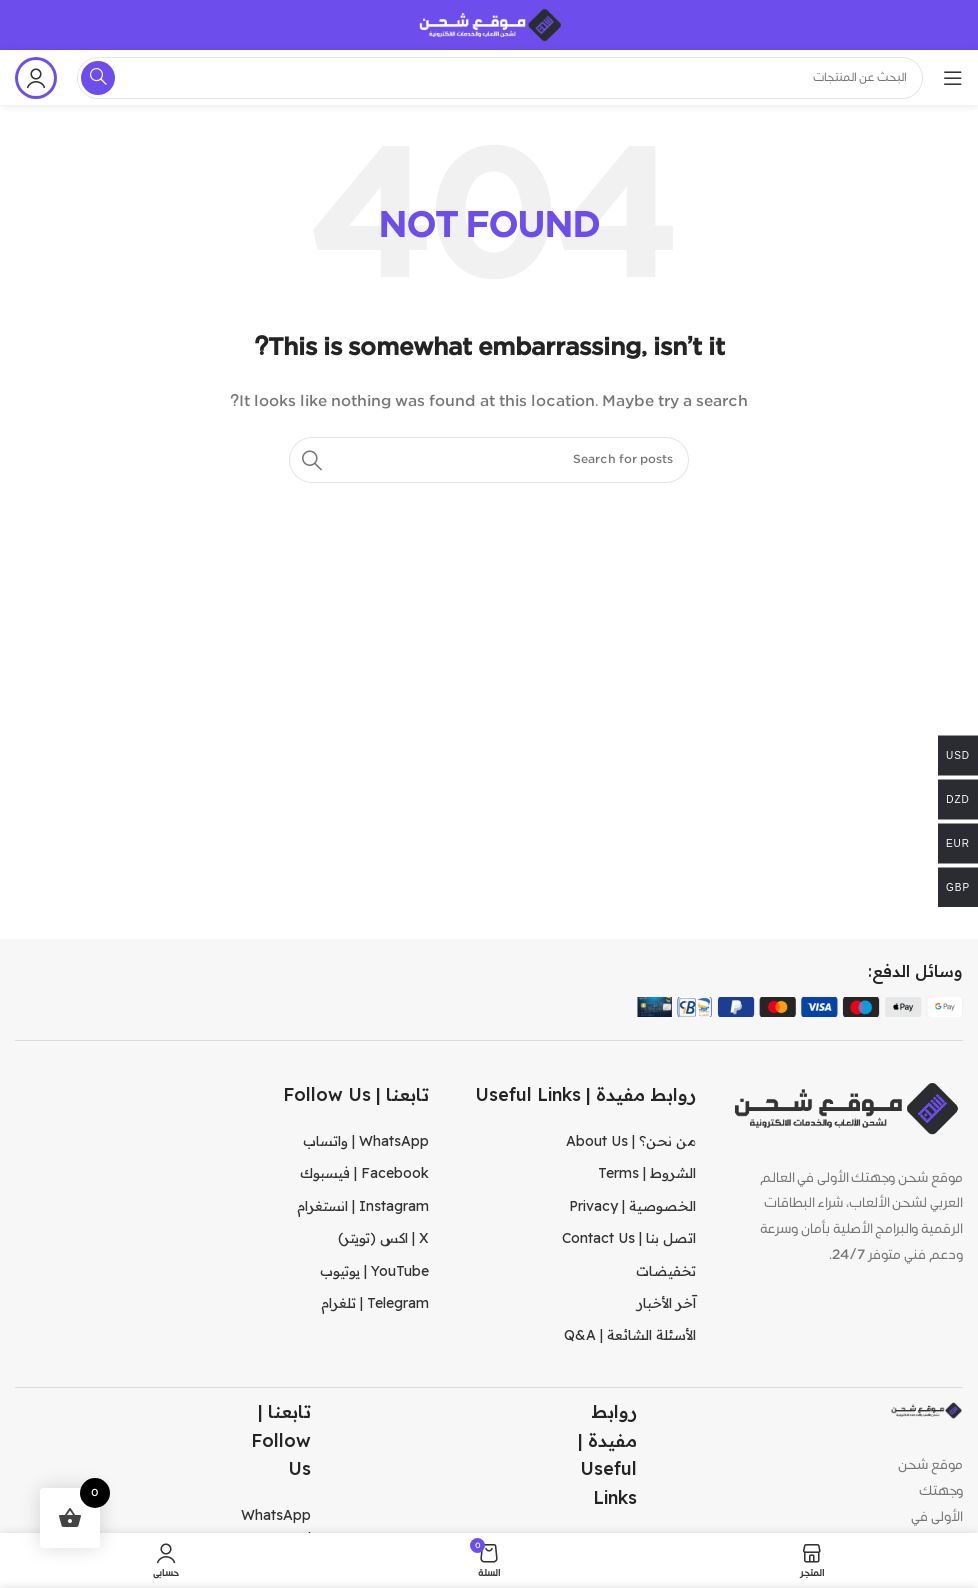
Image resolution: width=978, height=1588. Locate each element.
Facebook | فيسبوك (364, 1173)
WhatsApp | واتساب (366, 1141)
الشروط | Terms (647, 1173)
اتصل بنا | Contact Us (629, 1238)
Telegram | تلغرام (375, 1303)
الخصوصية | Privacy (632, 1206)
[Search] (489, 460)
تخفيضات (666, 1271)
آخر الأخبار (666, 1303)
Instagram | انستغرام (363, 1206)
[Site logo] (489, 25)
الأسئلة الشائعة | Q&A (630, 1335)
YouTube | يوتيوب (374, 1271)
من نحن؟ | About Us (631, 1141)
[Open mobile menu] (953, 78)
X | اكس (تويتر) (383, 1238)
